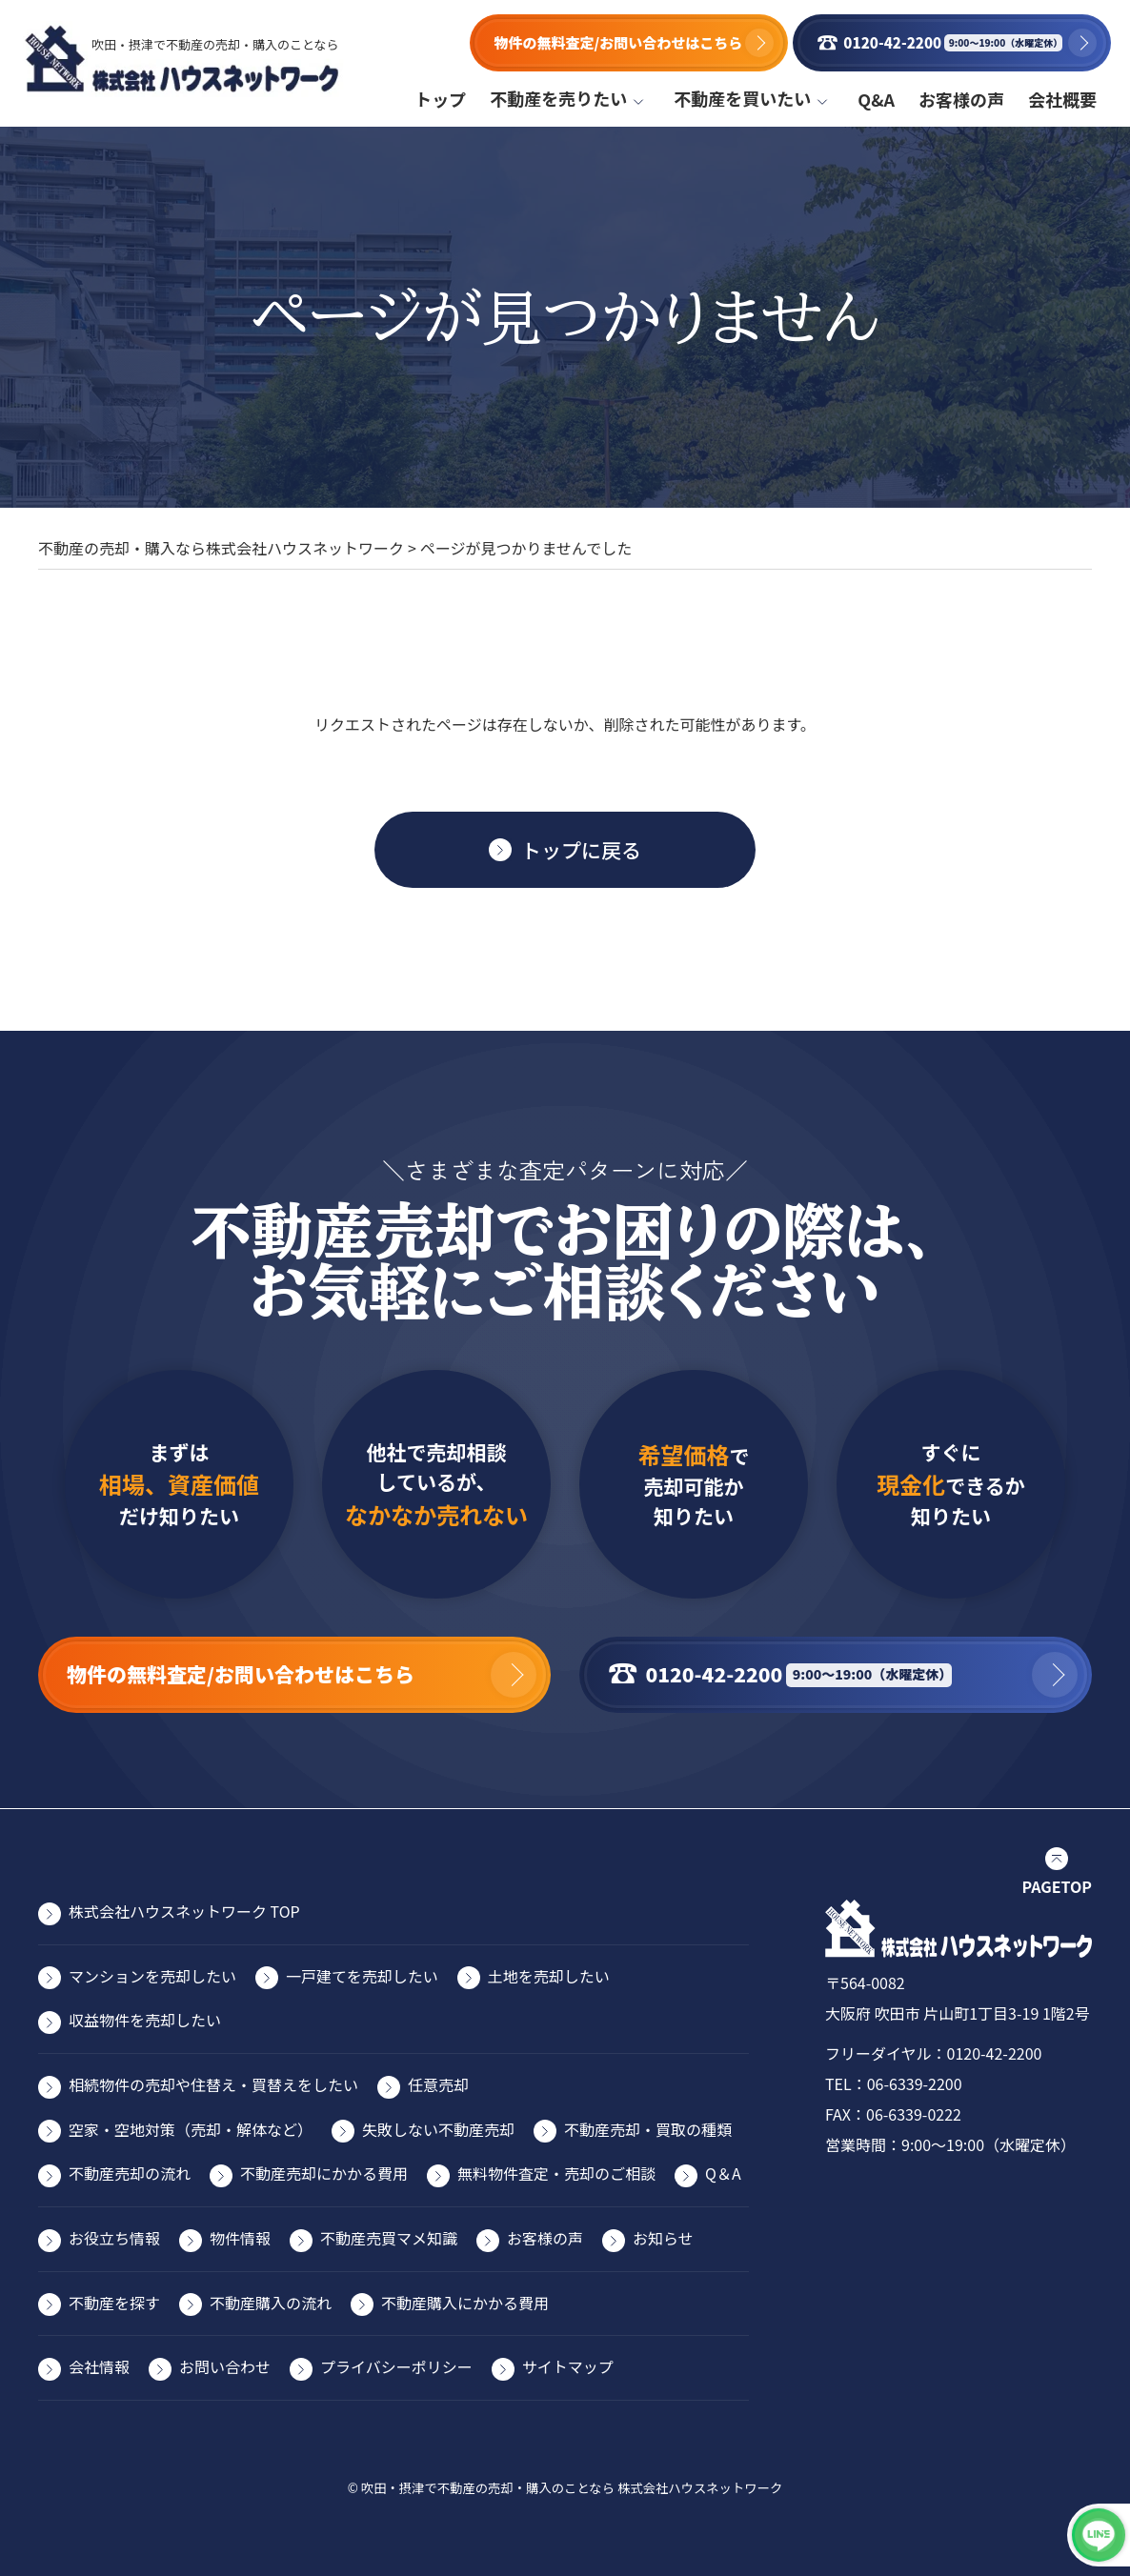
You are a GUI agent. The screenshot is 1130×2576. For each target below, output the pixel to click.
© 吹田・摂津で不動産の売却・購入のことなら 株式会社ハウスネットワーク (565, 2488)
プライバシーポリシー (396, 2366)
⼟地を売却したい (549, 1975)
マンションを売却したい (152, 1975)
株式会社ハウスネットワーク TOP (184, 1911)
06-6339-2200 (914, 2083)
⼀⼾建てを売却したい (362, 1975)
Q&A (876, 99)
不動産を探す (114, 2302)
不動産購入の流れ (271, 2302)
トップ (440, 99)
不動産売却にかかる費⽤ (324, 2173)
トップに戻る (581, 849)
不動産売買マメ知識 (388, 2237)
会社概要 (1062, 99)
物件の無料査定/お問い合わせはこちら (613, 42)
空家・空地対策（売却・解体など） (191, 2129)
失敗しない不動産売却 (438, 2129)
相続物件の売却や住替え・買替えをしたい (213, 2084)
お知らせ (663, 2237)
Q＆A (723, 2173)
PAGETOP (1057, 1886)
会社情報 (99, 2366)
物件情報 (240, 2237)
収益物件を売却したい (145, 2019)
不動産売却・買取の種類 (648, 2129)
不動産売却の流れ (130, 2173)
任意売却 (438, 2084)
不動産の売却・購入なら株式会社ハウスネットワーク (221, 547)
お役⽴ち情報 (114, 2237)
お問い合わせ (225, 2366)
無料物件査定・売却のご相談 (556, 2173)
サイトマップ (568, 2366)
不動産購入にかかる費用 (465, 2302)
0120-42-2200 (994, 2053)
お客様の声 (961, 99)
